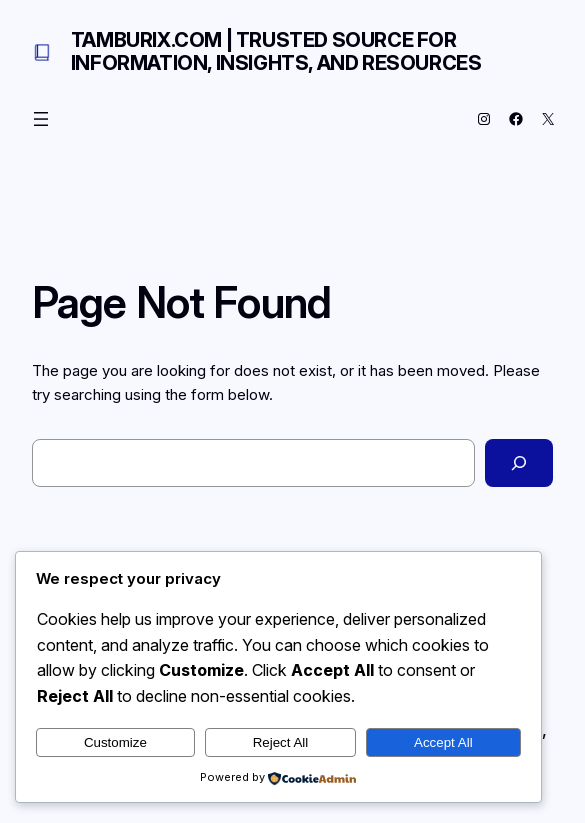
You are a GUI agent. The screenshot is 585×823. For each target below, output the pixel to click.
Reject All (281, 742)
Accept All (443, 742)
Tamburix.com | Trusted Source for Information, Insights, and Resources (276, 51)
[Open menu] (41, 119)
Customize (115, 742)
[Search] (519, 463)
